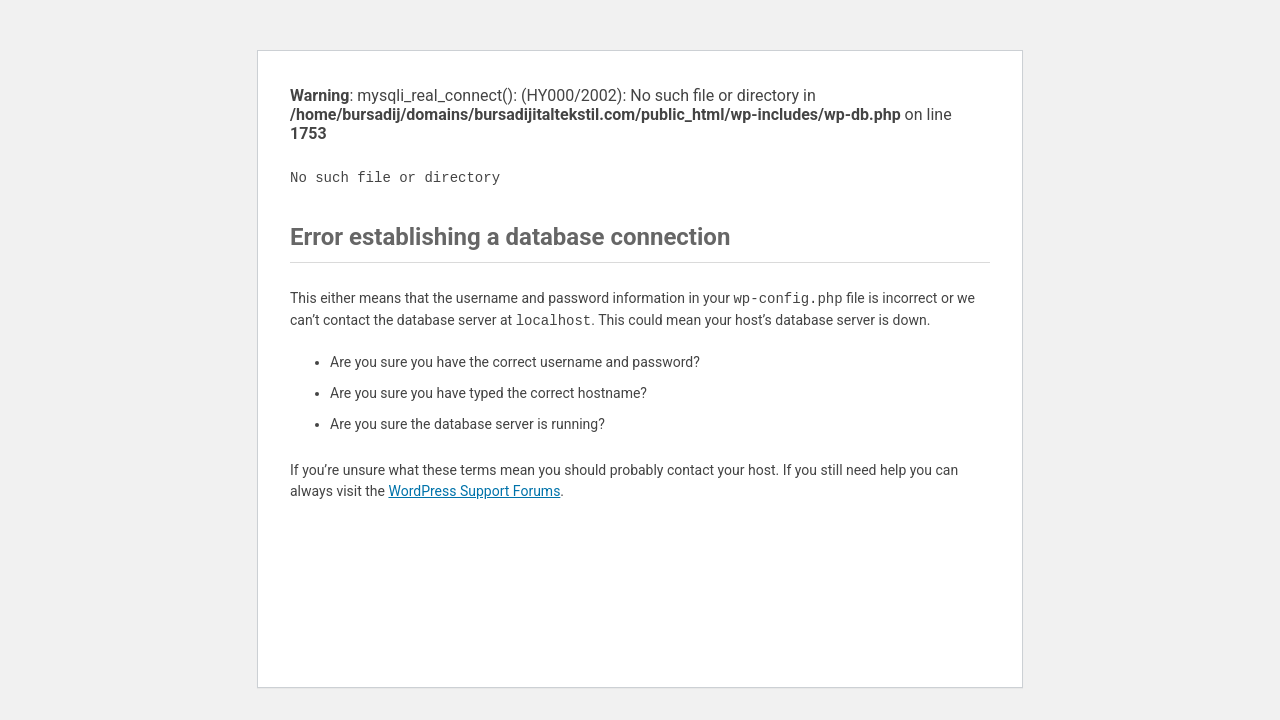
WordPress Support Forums (474, 491)
